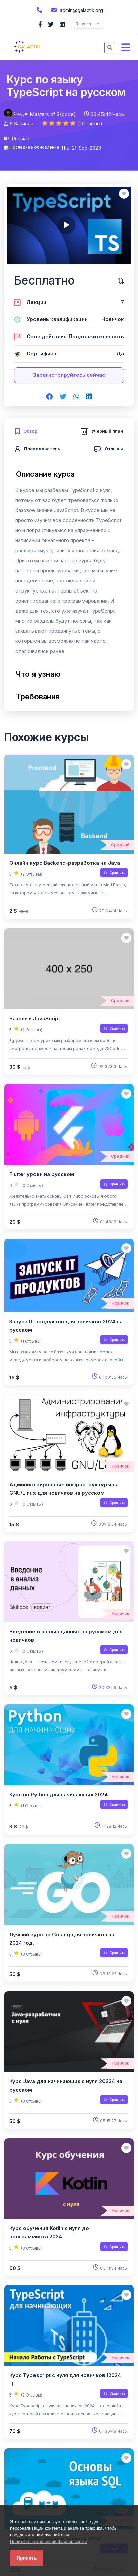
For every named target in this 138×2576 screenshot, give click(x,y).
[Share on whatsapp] (76, 397)
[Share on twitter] (63, 397)
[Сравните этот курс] (121, 281)
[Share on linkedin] (89, 397)
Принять (27, 2558)
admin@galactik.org (76, 10)
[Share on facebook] (49, 397)
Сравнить (114, 873)
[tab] (26, 430)
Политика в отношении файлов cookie (48, 2541)
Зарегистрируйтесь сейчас (69, 375)
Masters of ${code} (53, 114)
